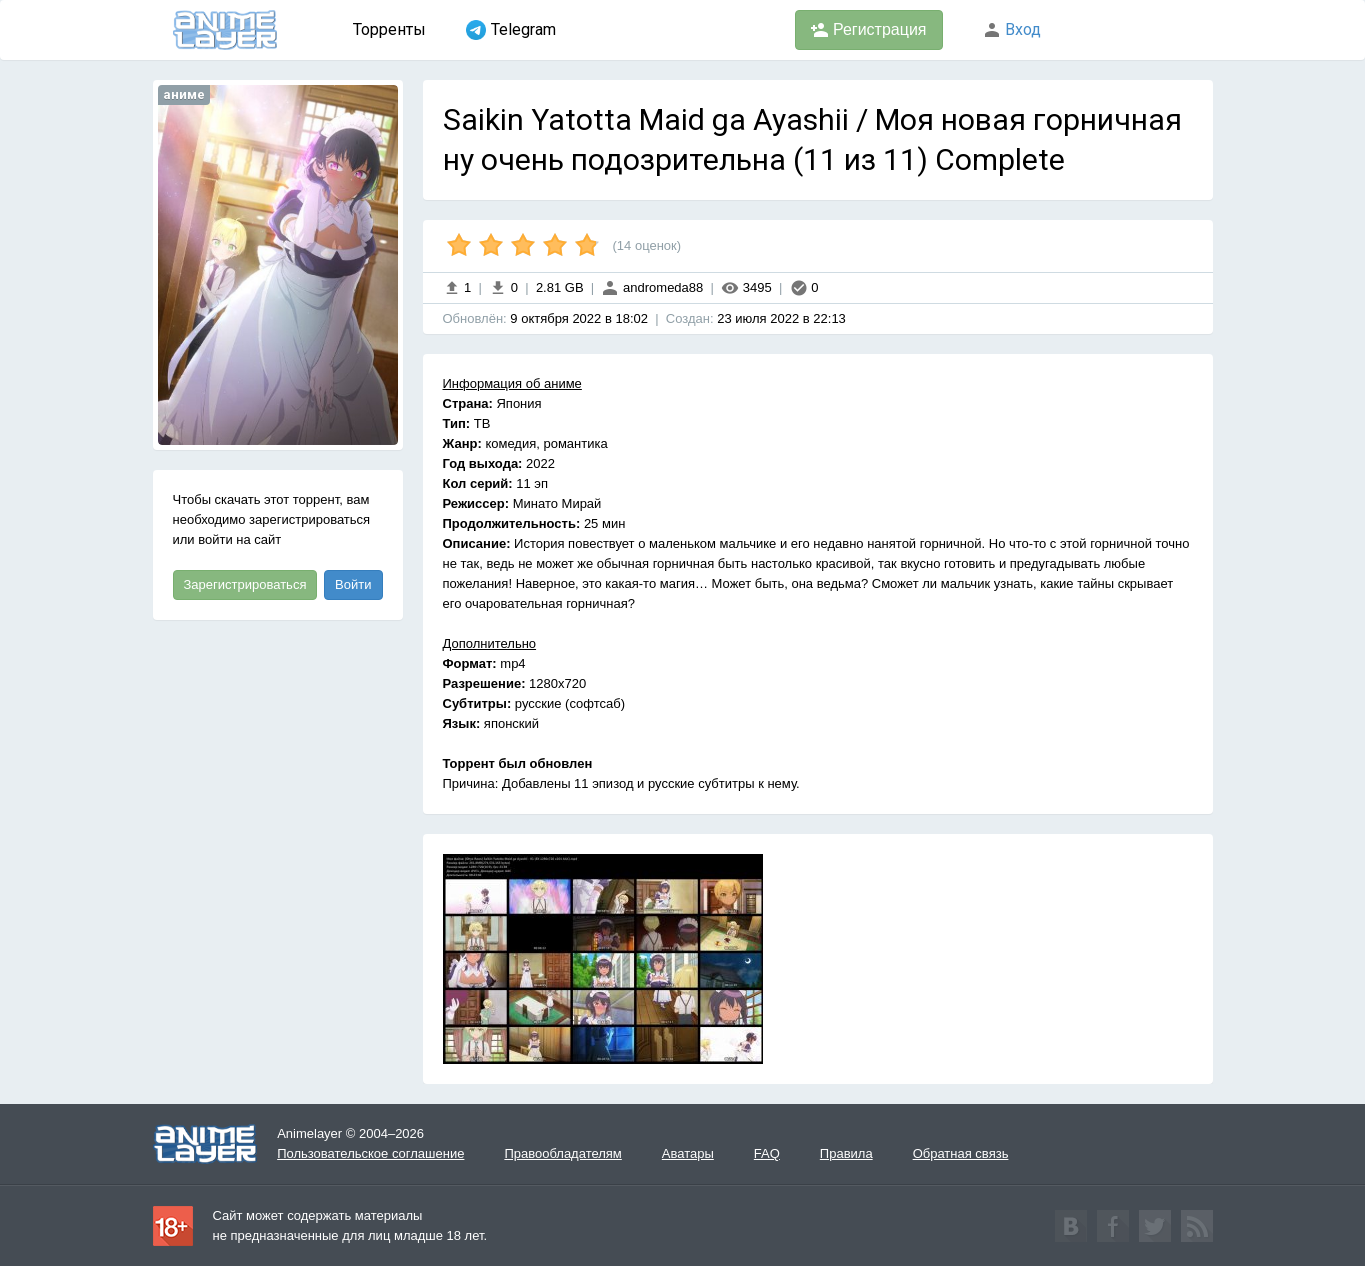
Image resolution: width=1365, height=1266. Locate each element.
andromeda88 (652, 287)
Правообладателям (562, 1153)
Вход (1012, 29)
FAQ (767, 1153)
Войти (353, 584)
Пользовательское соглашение (370, 1153)
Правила (846, 1153)
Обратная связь (961, 1153)
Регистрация (869, 30)
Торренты (389, 29)
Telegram (511, 30)
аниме (184, 94)
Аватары (688, 1153)
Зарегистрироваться (245, 584)
